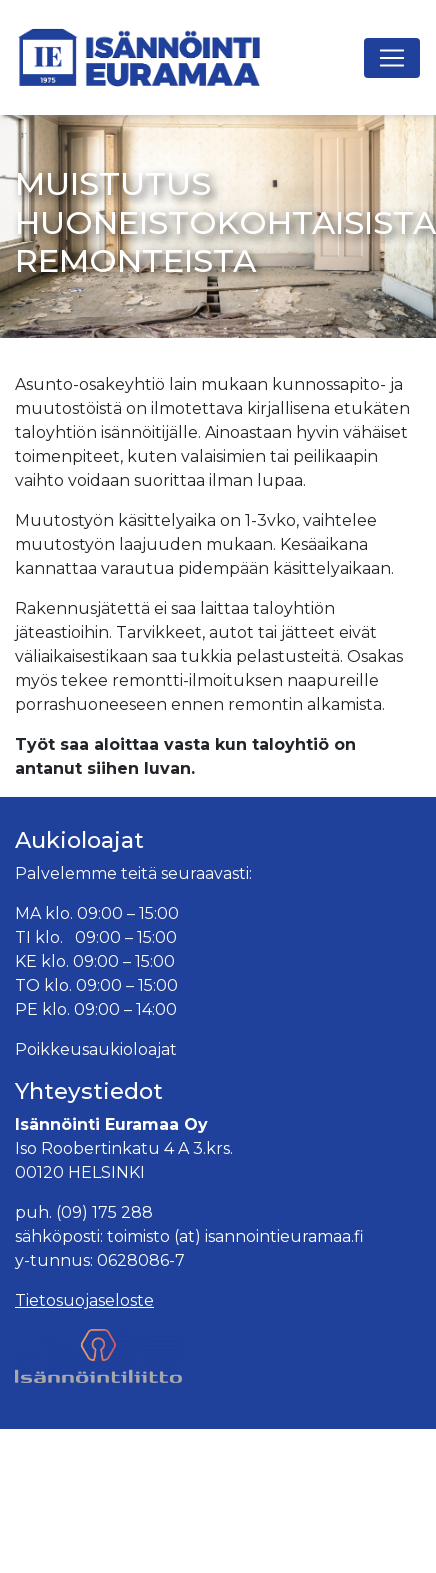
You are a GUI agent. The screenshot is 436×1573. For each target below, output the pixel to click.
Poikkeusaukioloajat (96, 1049)
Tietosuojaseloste (84, 1300)
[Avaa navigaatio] (392, 58)
